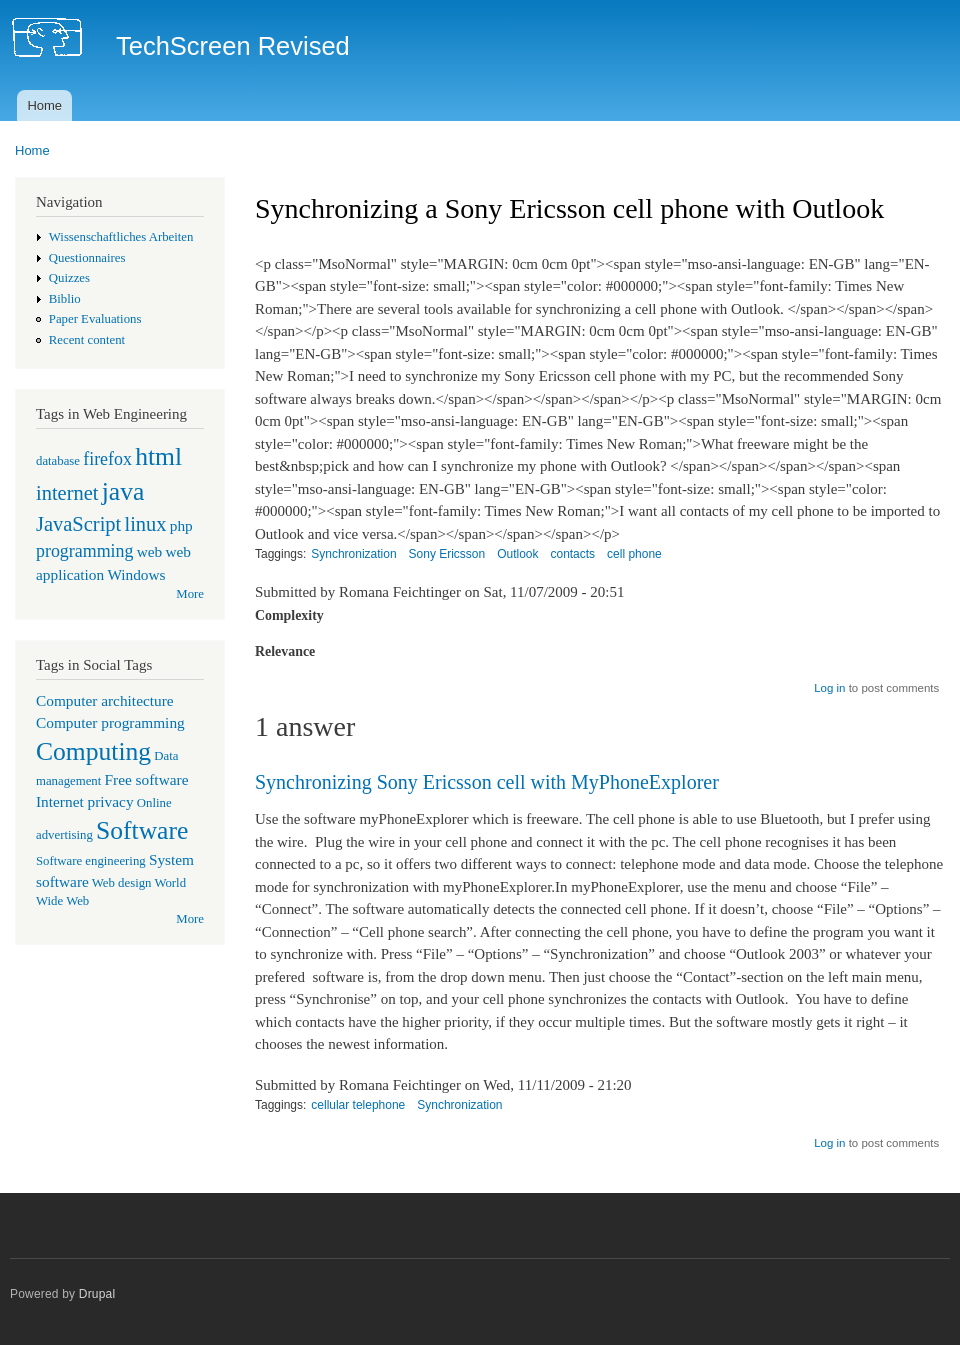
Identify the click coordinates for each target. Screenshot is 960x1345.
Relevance (285, 651)
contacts (572, 554)
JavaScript (78, 524)
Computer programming (110, 722)
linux (145, 524)
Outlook (517, 554)
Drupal (97, 1294)
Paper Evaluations (95, 319)
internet (67, 493)
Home (44, 105)
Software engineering (91, 861)
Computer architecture (105, 700)
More (190, 594)
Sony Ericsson (447, 554)
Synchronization (353, 554)
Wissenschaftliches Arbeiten (121, 237)
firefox (107, 459)
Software (142, 830)
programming (84, 551)
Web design (122, 883)
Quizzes (69, 278)
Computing (93, 751)
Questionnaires (87, 258)
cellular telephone (358, 1105)
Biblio (65, 299)
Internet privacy (85, 801)
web (150, 551)
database (58, 461)
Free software (147, 779)
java (123, 491)
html (158, 456)
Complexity (289, 615)
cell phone (634, 554)
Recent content (87, 340)
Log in (829, 688)
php (181, 525)
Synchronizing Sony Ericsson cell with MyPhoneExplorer (487, 782)
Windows (136, 574)
